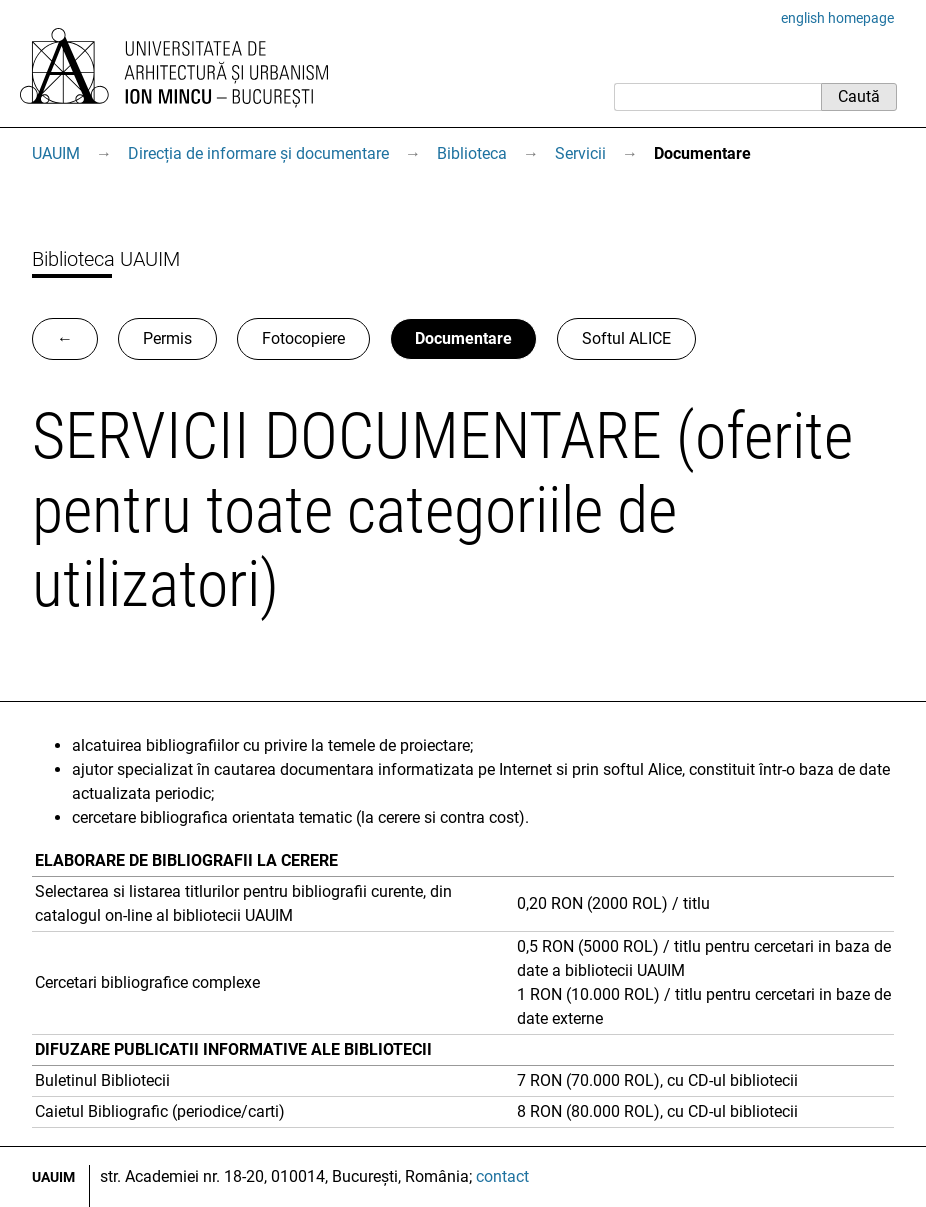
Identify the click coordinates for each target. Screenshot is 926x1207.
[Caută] (717, 97)
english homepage (837, 18)
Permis (167, 338)
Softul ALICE (626, 338)
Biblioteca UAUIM (106, 259)
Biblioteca (472, 153)
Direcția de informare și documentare (258, 153)
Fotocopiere (303, 338)
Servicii (580, 153)
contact (502, 1176)
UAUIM (56, 153)
